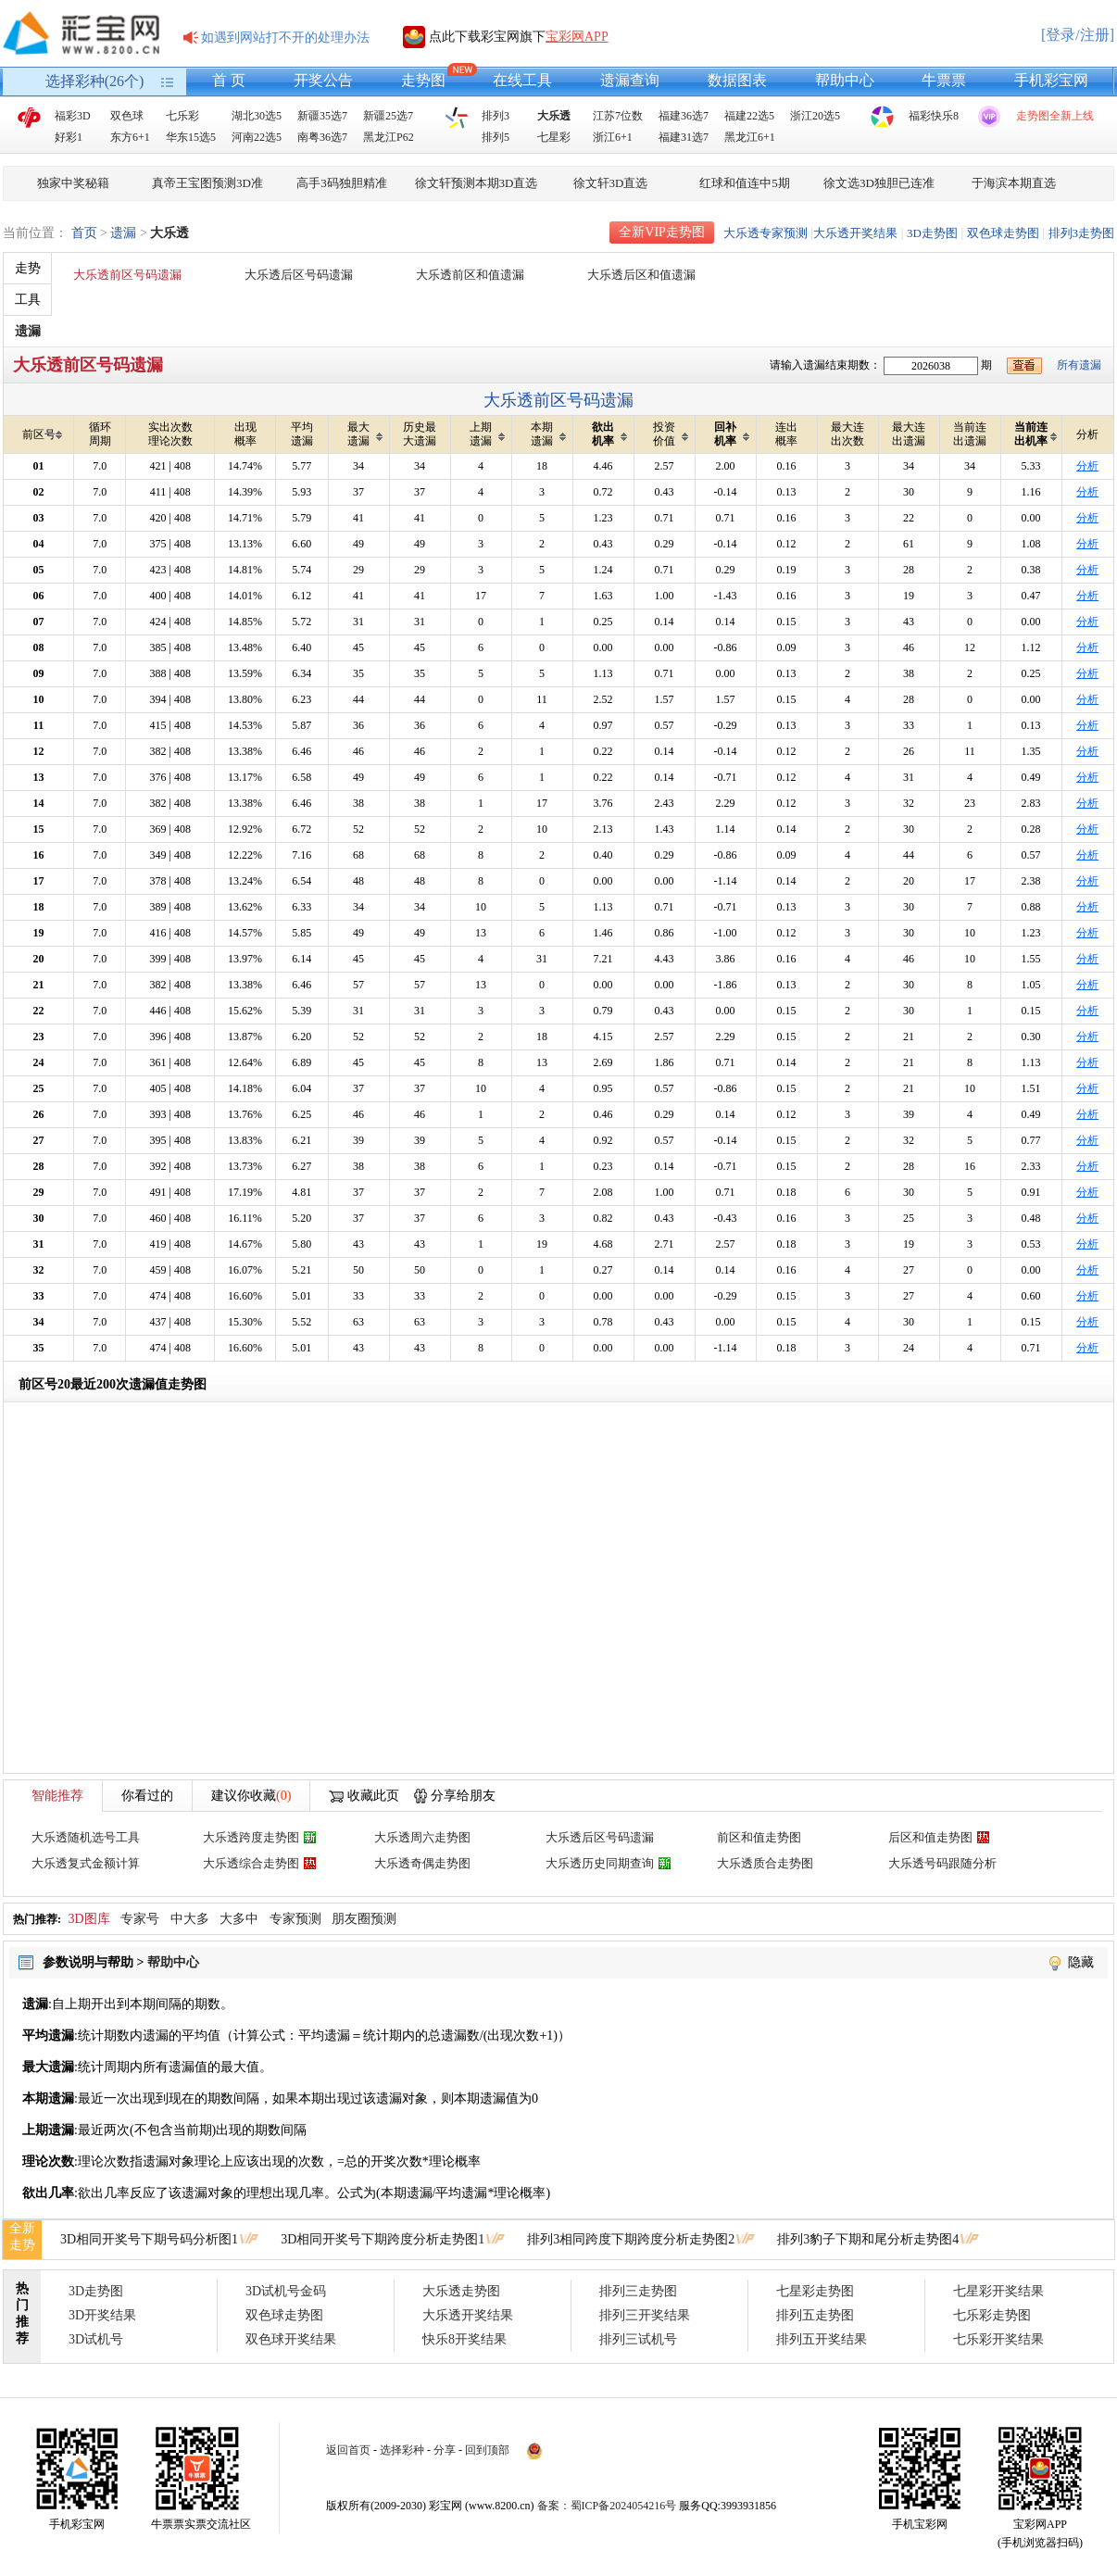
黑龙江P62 (388, 137)
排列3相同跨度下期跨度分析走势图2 (630, 2239)
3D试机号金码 (285, 2291)
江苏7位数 (618, 115)
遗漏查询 (629, 80)
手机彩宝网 (1051, 80)
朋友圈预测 (364, 1919)
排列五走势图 (815, 2315)
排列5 (495, 137)
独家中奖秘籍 (73, 183)
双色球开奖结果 (290, 2339)
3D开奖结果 (102, 2315)
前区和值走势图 (759, 1837)
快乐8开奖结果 (464, 2339)
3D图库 (89, 1919)
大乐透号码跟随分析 (942, 1863)
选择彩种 (402, 2450)
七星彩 (554, 137)
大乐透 (554, 115)
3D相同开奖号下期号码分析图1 (149, 2239)
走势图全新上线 (1055, 115)
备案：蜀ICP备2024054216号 (607, 2505)
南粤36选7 (322, 137)
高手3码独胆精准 (341, 183)
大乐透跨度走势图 (251, 1837)
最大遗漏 (365, 434)
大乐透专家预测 (765, 233)
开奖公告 (323, 80)
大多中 (239, 1919)
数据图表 (737, 80)
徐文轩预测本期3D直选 (476, 183)
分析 (1087, 465)
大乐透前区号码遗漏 (127, 275)
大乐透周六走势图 (422, 1837)
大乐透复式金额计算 (85, 1863)
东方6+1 (130, 137)
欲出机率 (610, 434)
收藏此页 (373, 1796)
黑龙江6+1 (749, 137)
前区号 (43, 435)
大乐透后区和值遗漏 (641, 275)
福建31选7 (684, 137)
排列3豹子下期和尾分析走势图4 (868, 2239)
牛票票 (944, 80)
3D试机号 (96, 2339)
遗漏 (123, 233)
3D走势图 (932, 233)
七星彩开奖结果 (998, 2291)
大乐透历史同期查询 (600, 1863)
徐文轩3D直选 (610, 183)
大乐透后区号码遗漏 (299, 275)
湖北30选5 (257, 115)
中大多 (189, 1919)
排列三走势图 (638, 2291)
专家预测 (295, 1919)
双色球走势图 (1003, 233)
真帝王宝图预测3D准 (207, 183)
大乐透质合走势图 (765, 1863)
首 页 (228, 80)
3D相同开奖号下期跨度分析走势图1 (382, 2239)
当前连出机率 (1036, 434)
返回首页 (348, 2450)
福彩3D (73, 115)
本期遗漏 (549, 434)
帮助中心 (844, 80)
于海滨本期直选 (1014, 183)
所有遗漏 (1079, 364)
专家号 (139, 1919)
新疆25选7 (388, 115)
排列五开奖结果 (821, 2339)
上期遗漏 (488, 434)
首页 (84, 233)
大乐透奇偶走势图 (422, 1863)
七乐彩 (182, 115)
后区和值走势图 (930, 1837)
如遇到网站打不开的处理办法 (285, 37)
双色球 (127, 115)
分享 (444, 2450)
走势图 (423, 80)
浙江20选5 (815, 115)
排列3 (495, 115)
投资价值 (671, 434)
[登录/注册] (1077, 35)
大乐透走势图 (461, 2291)
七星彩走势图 (815, 2291)
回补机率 (732, 434)
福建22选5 (749, 115)
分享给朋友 (463, 1796)
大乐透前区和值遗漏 (470, 275)
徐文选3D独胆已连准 (879, 183)
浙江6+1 (613, 137)
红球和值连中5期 (744, 183)
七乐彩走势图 (992, 2315)
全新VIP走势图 (662, 232)
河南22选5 (257, 137)
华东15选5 (191, 137)
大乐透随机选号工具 (85, 1837)
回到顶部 (487, 2450)
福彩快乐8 (934, 115)
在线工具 (522, 80)
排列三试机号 (638, 2339)
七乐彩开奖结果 (998, 2339)
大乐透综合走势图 (251, 1863)
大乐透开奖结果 (855, 233)
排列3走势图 (1081, 233)
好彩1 (68, 137)
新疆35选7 (322, 115)
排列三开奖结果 (644, 2315)
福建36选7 (684, 115)
